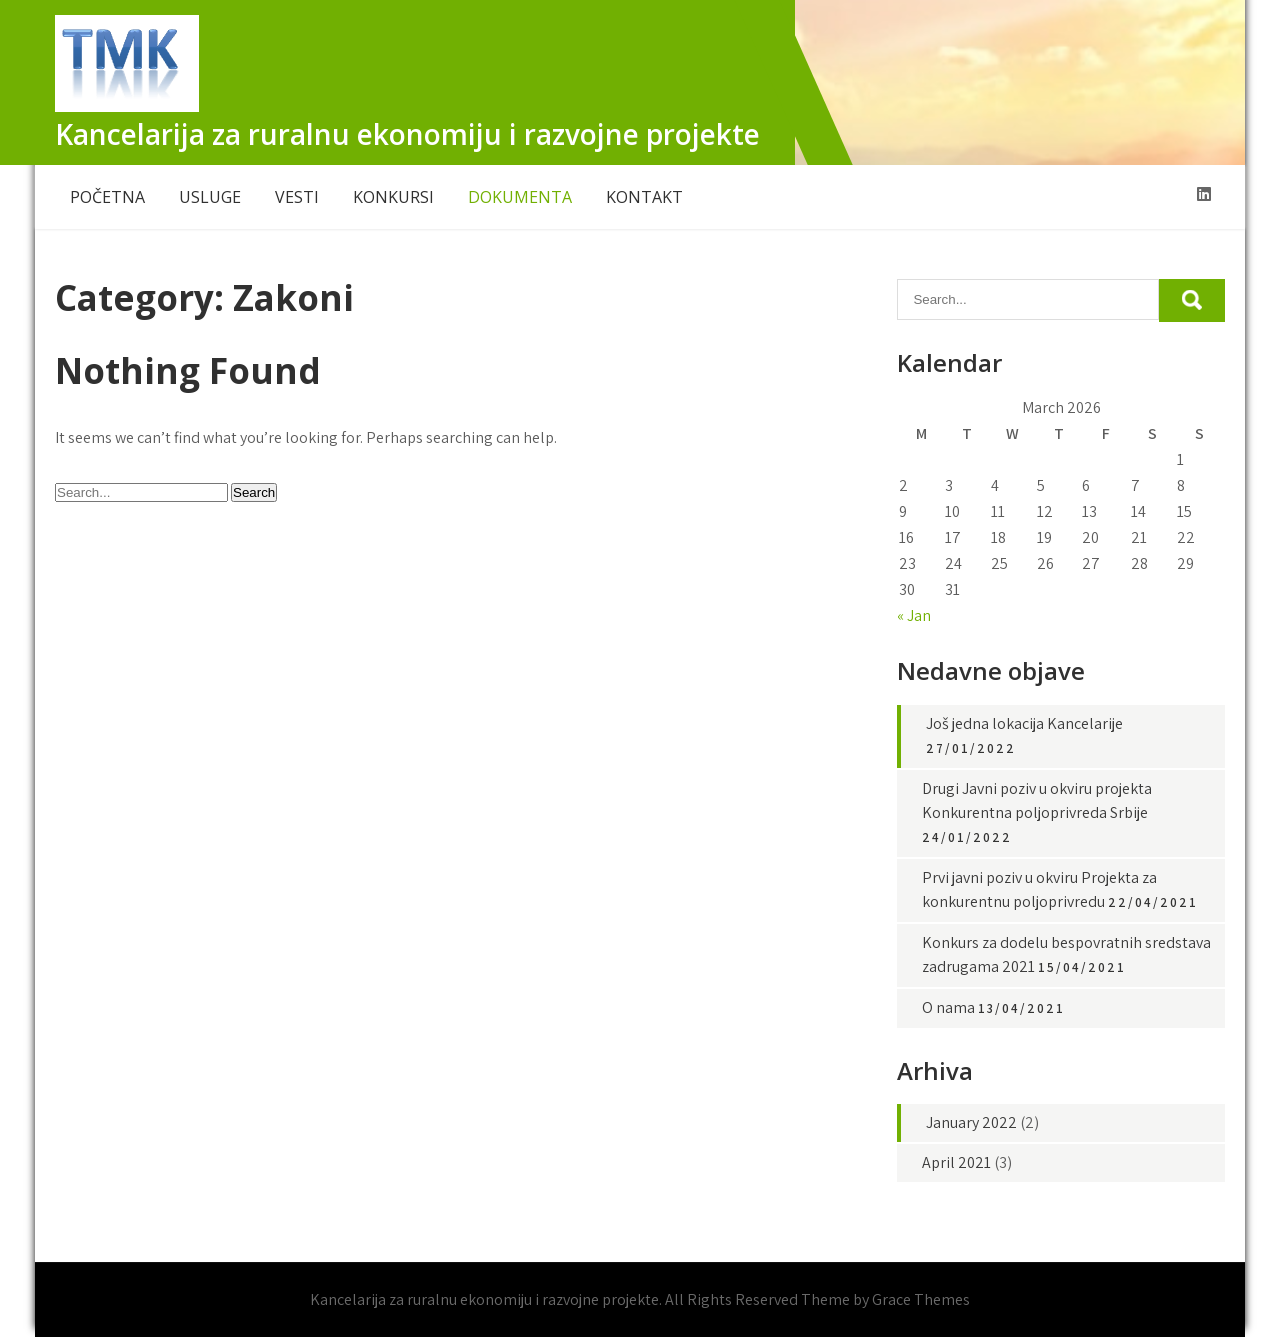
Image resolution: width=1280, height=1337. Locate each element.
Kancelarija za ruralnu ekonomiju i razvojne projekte (407, 134)
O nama (948, 1007)
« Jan (914, 615)
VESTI (297, 197)
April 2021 (956, 1162)
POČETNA (107, 197)
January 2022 (971, 1122)
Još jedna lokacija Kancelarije (1024, 723)
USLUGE (210, 197)
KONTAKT (644, 197)
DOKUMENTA (520, 197)
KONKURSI (393, 197)
